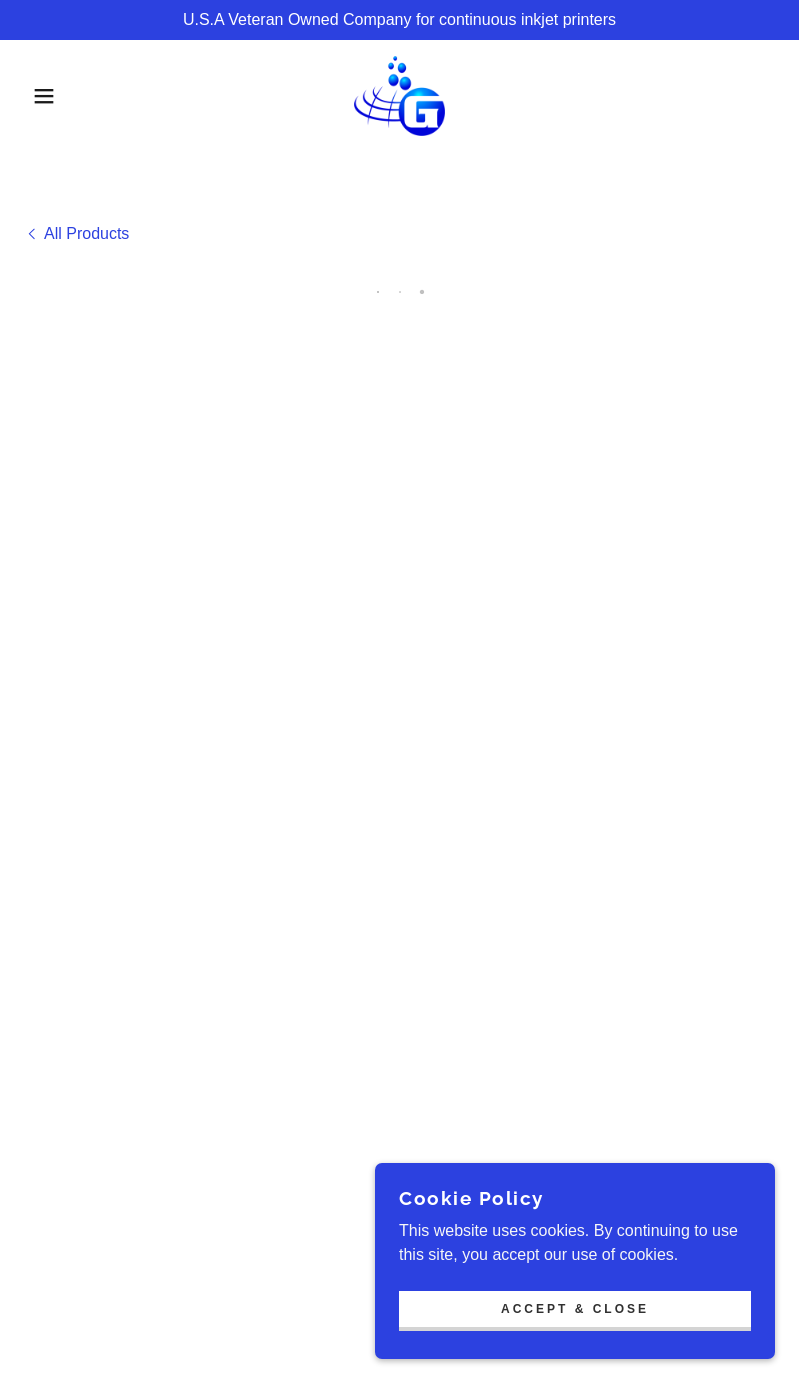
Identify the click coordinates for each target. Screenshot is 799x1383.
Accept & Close (575, 1309)
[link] (399, 96)
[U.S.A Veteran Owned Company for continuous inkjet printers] (399, 20)
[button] (40, 96)
